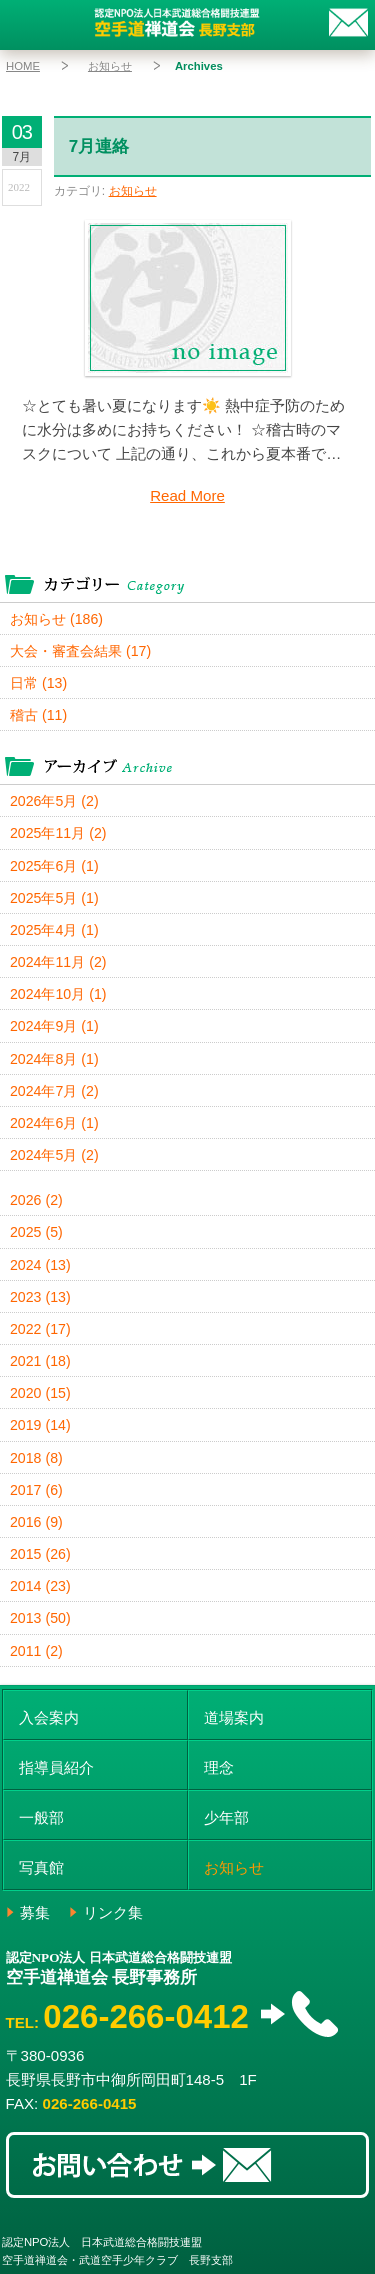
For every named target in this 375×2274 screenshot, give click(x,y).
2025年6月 (54, 866)
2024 (40, 1265)
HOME (23, 66)
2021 (40, 1361)
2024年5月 (54, 1155)
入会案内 (49, 1717)
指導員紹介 (56, 1767)
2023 (40, 1297)
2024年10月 (58, 994)
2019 (40, 1425)
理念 (219, 1767)
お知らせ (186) (56, 619)
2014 (40, 1586)
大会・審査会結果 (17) (80, 651)
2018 (36, 1458)
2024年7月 (54, 1091)
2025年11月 (58, 833)
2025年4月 (54, 930)
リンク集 (113, 1912)
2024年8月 (54, 1059)
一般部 (41, 1817)
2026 (36, 1200)
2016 (36, 1522)
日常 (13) (38, 683)
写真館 (41, 1867)
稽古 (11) (38, 715)
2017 (36, 1490)
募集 (35, 1912)
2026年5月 (54, 801)
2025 (36, 1232)
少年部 (226, 1817)
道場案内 (234, 1717)
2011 (36, 1651)
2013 (40, 1618)
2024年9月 (54, 1026)
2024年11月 (58, 962)
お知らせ (110, 66)
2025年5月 (54, 898)
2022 (40, 1329)
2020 (40, 1393)
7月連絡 (99, 146)
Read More (187, 495)
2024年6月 (54, 1123)
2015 (40, 1554)
